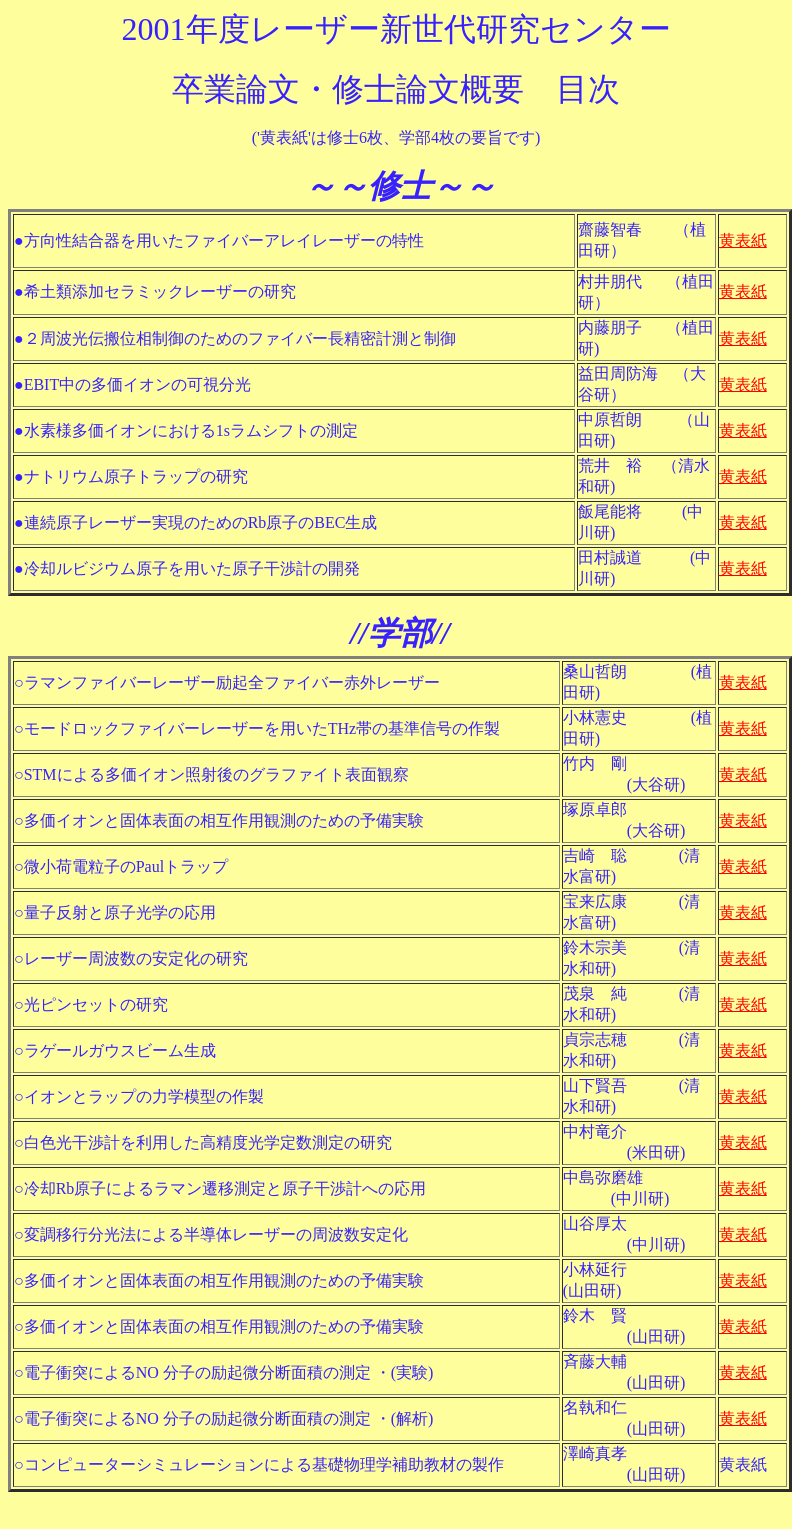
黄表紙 (743, 240)
